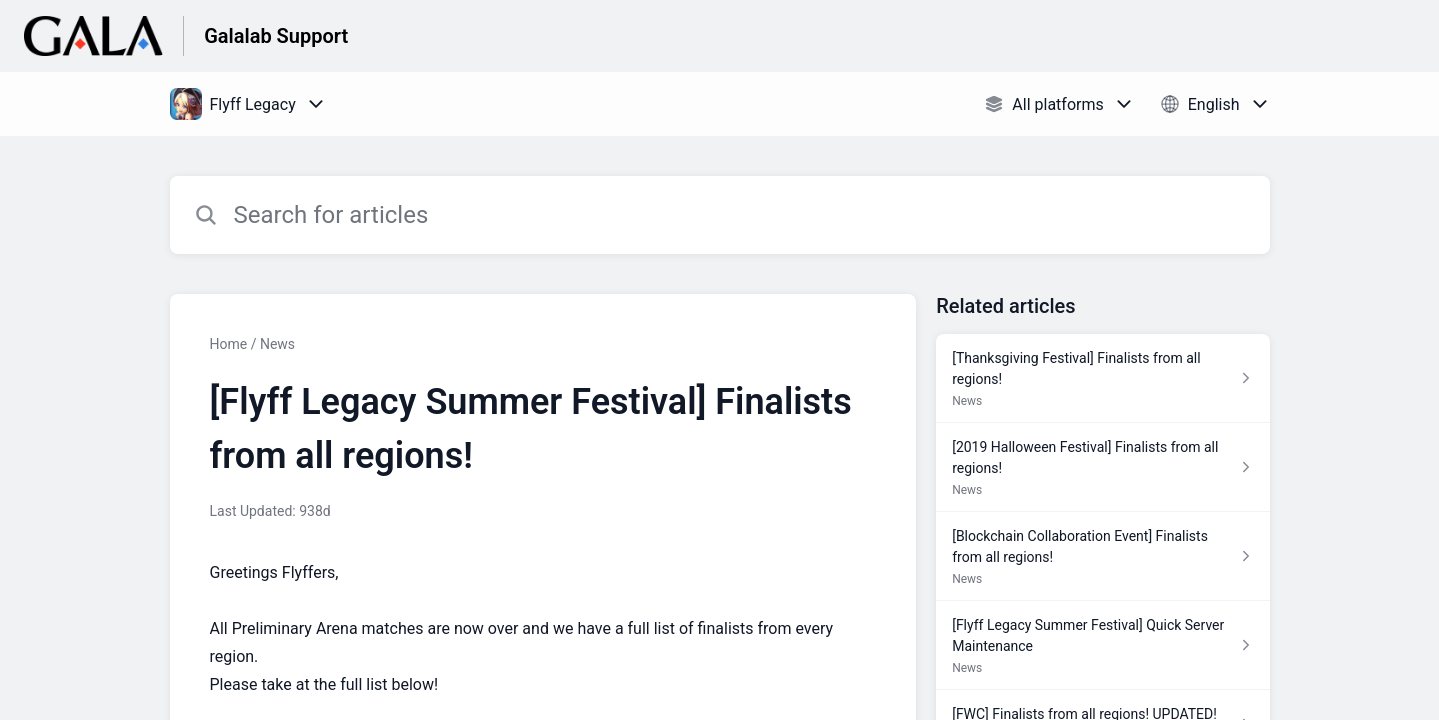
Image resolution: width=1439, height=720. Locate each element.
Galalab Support (276, 36)
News (277, 344)
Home (229, 344)
